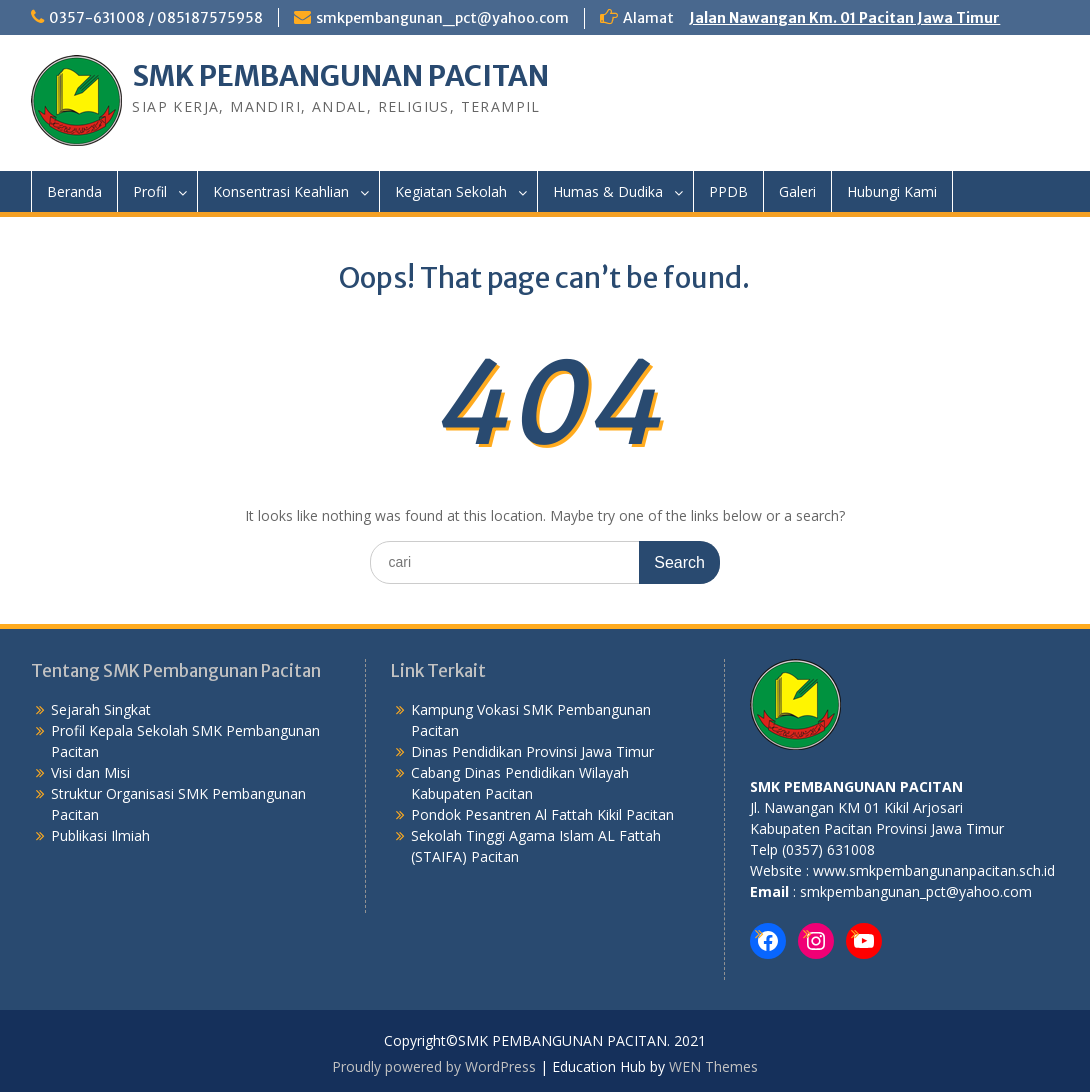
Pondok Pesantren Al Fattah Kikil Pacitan (542, 814)
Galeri (797, 191)
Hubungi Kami (892, 191)
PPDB (728, 191)
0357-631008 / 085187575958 (156, 18)
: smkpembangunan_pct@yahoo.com (910, 891)
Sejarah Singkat (101, 709)
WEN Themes (713, 1066)
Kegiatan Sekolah (451, 191)
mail (773, 891)
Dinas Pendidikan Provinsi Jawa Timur (532, 751)
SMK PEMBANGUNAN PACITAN (340, 76)
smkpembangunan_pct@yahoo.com (442, 18)
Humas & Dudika (608, 191)
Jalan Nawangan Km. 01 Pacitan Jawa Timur (844, 18)
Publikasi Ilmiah (100, 835)
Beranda (74, 191)
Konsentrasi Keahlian (281, 191)
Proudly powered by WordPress (434, 1066)
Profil (150, 191)
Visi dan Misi (90, 772)
